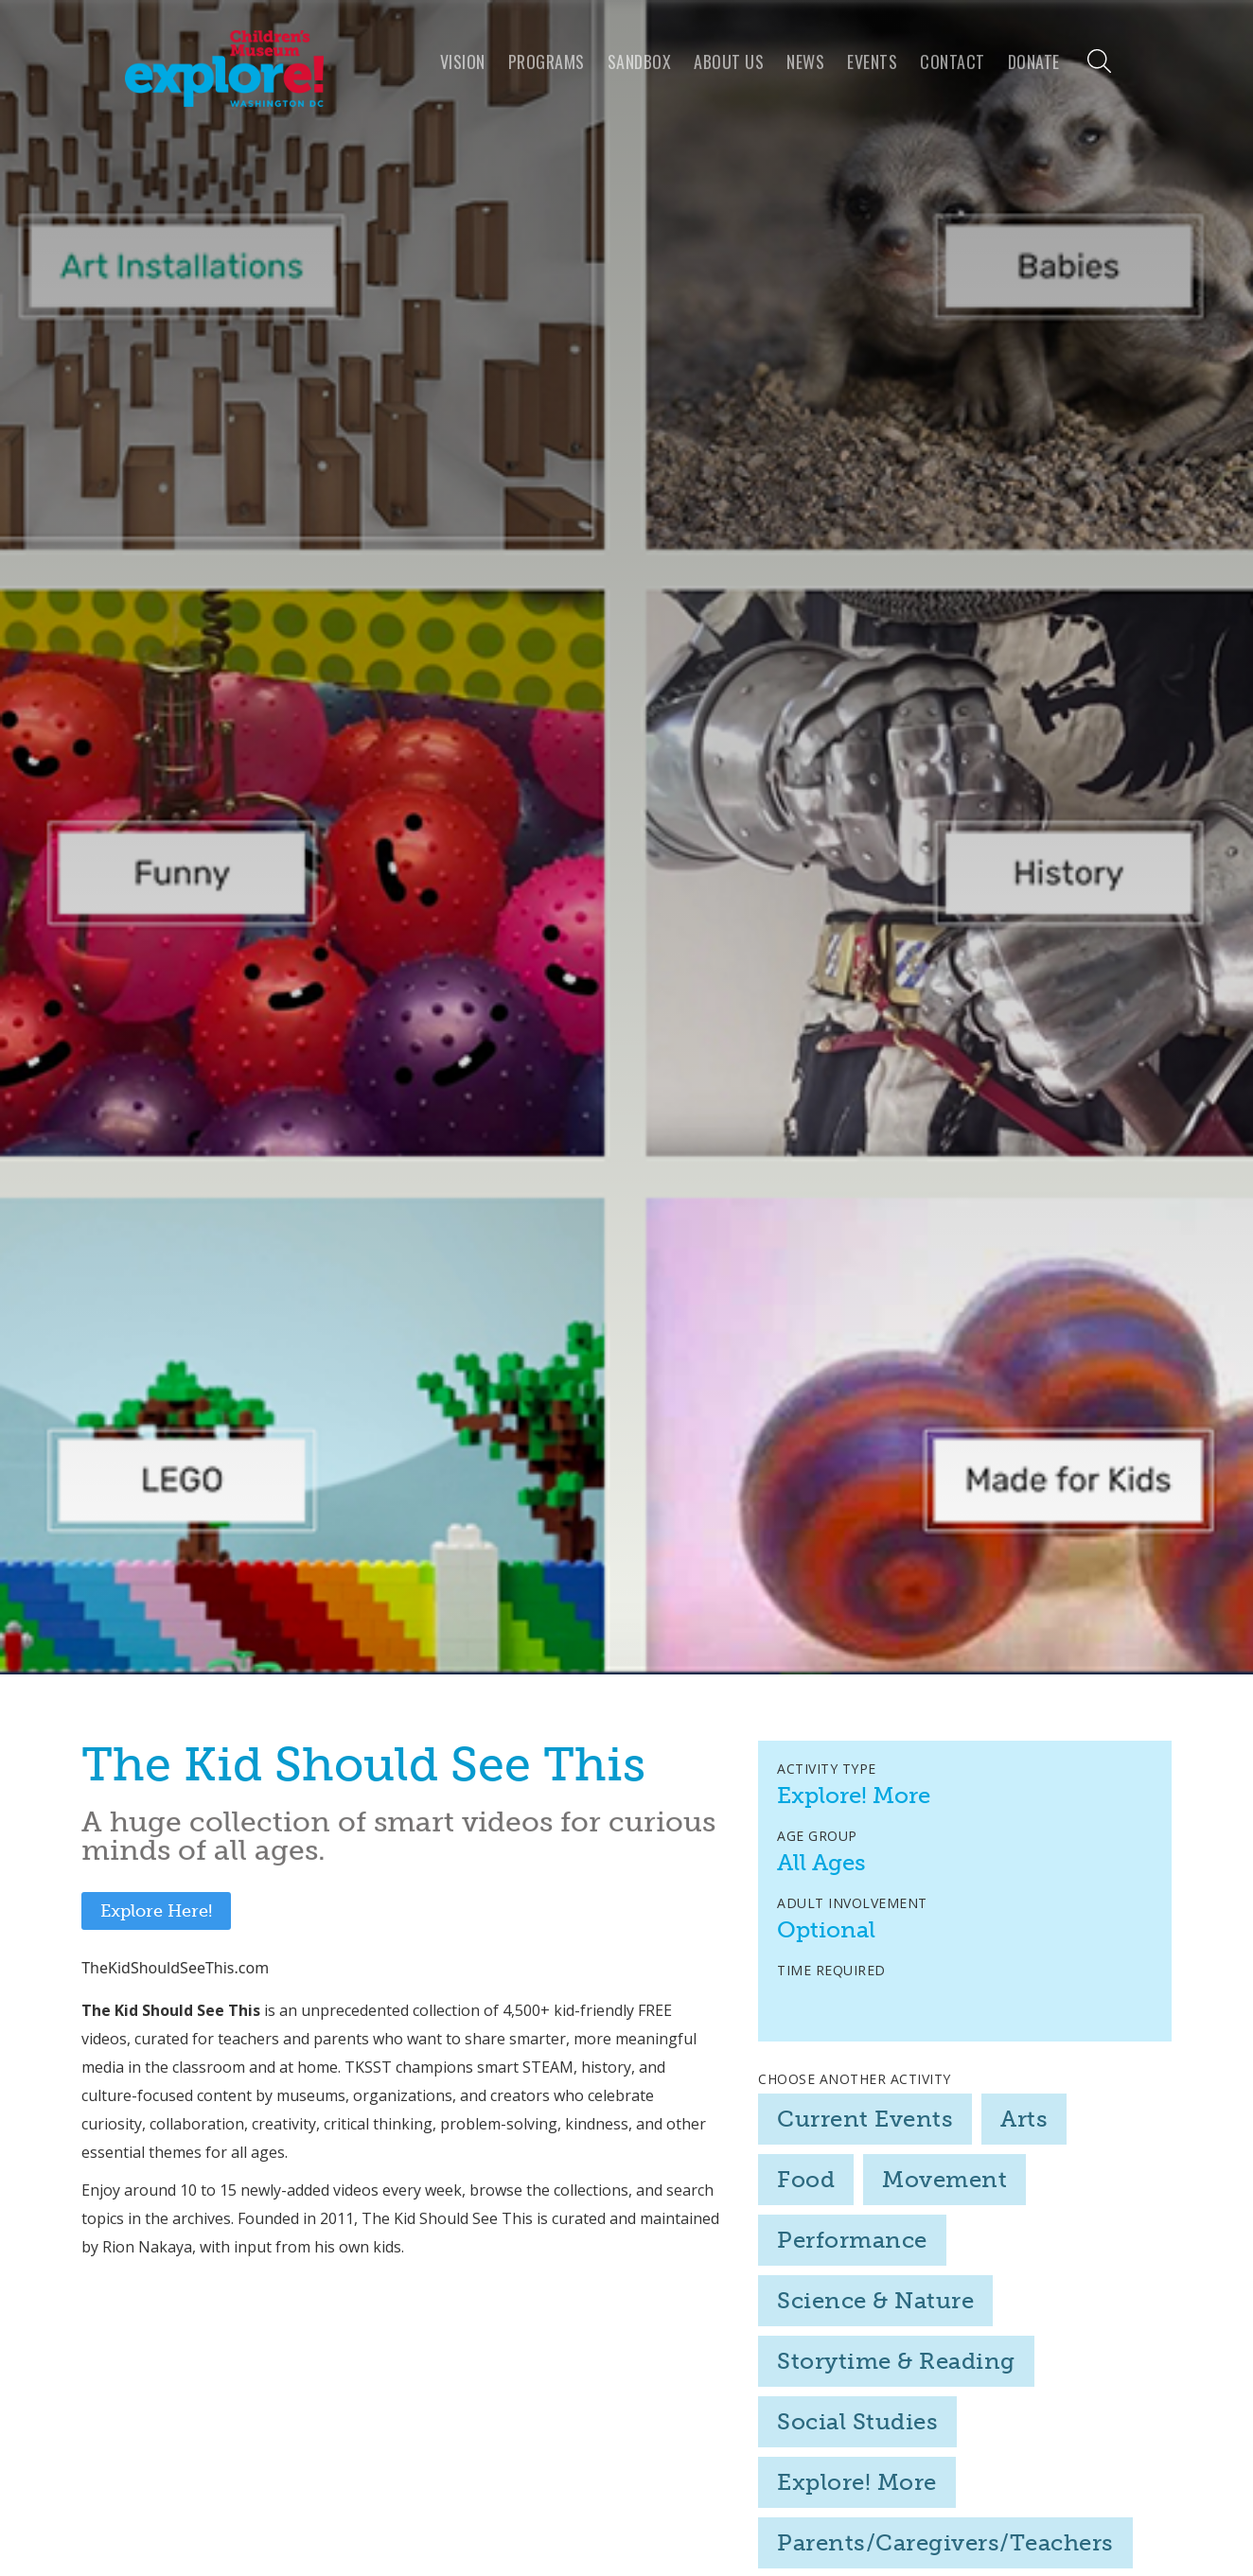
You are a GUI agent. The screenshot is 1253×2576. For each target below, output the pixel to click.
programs (546, 61)
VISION (462, 61)
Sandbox (640, 61)
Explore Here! (156, 1911)
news (805, 61)
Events (872, 61)
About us (729, 61)
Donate (1034, 61)
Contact (952, 61)
